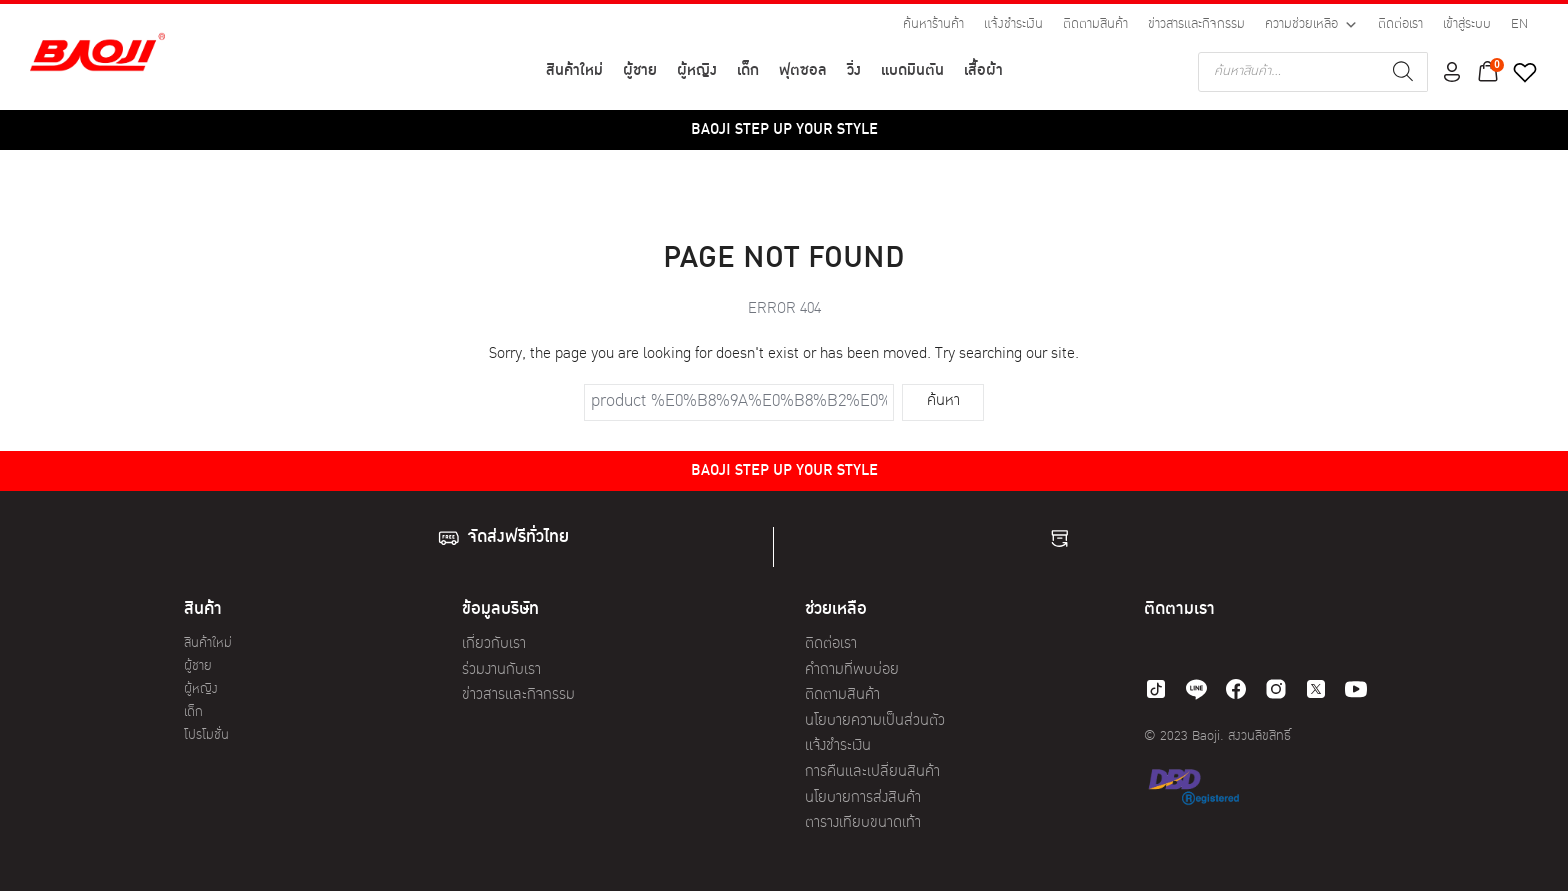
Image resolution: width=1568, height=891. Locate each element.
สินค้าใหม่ (574, 71)
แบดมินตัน (912, 71)
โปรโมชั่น (206, 735)
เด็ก (748, 71)
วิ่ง (854, 71)
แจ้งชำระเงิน (1013, 24)
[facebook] (1236, 689)
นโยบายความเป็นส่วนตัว (875, 721)
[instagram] (1276, 689)
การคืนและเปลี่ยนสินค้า (872, 772)
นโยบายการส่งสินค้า (863, 798)
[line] (1196, 689)
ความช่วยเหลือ (1311, 25)
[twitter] (1316, 689)
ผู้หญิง (697, 71)
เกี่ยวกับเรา (494, 644)
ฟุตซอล (803, 71)
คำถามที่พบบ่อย (852, 670)
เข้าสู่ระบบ (1467, 24)
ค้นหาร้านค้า (933, 24)
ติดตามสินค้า (1095, 24)
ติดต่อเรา (1400, 24)
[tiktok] (1156, 689)
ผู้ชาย (640, 71)
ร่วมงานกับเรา (501, 670)
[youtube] (1356, 689)
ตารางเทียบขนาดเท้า (863, 823)
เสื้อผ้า (983, 71)
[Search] (1403, 72)
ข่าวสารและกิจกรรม (1196, 24)
